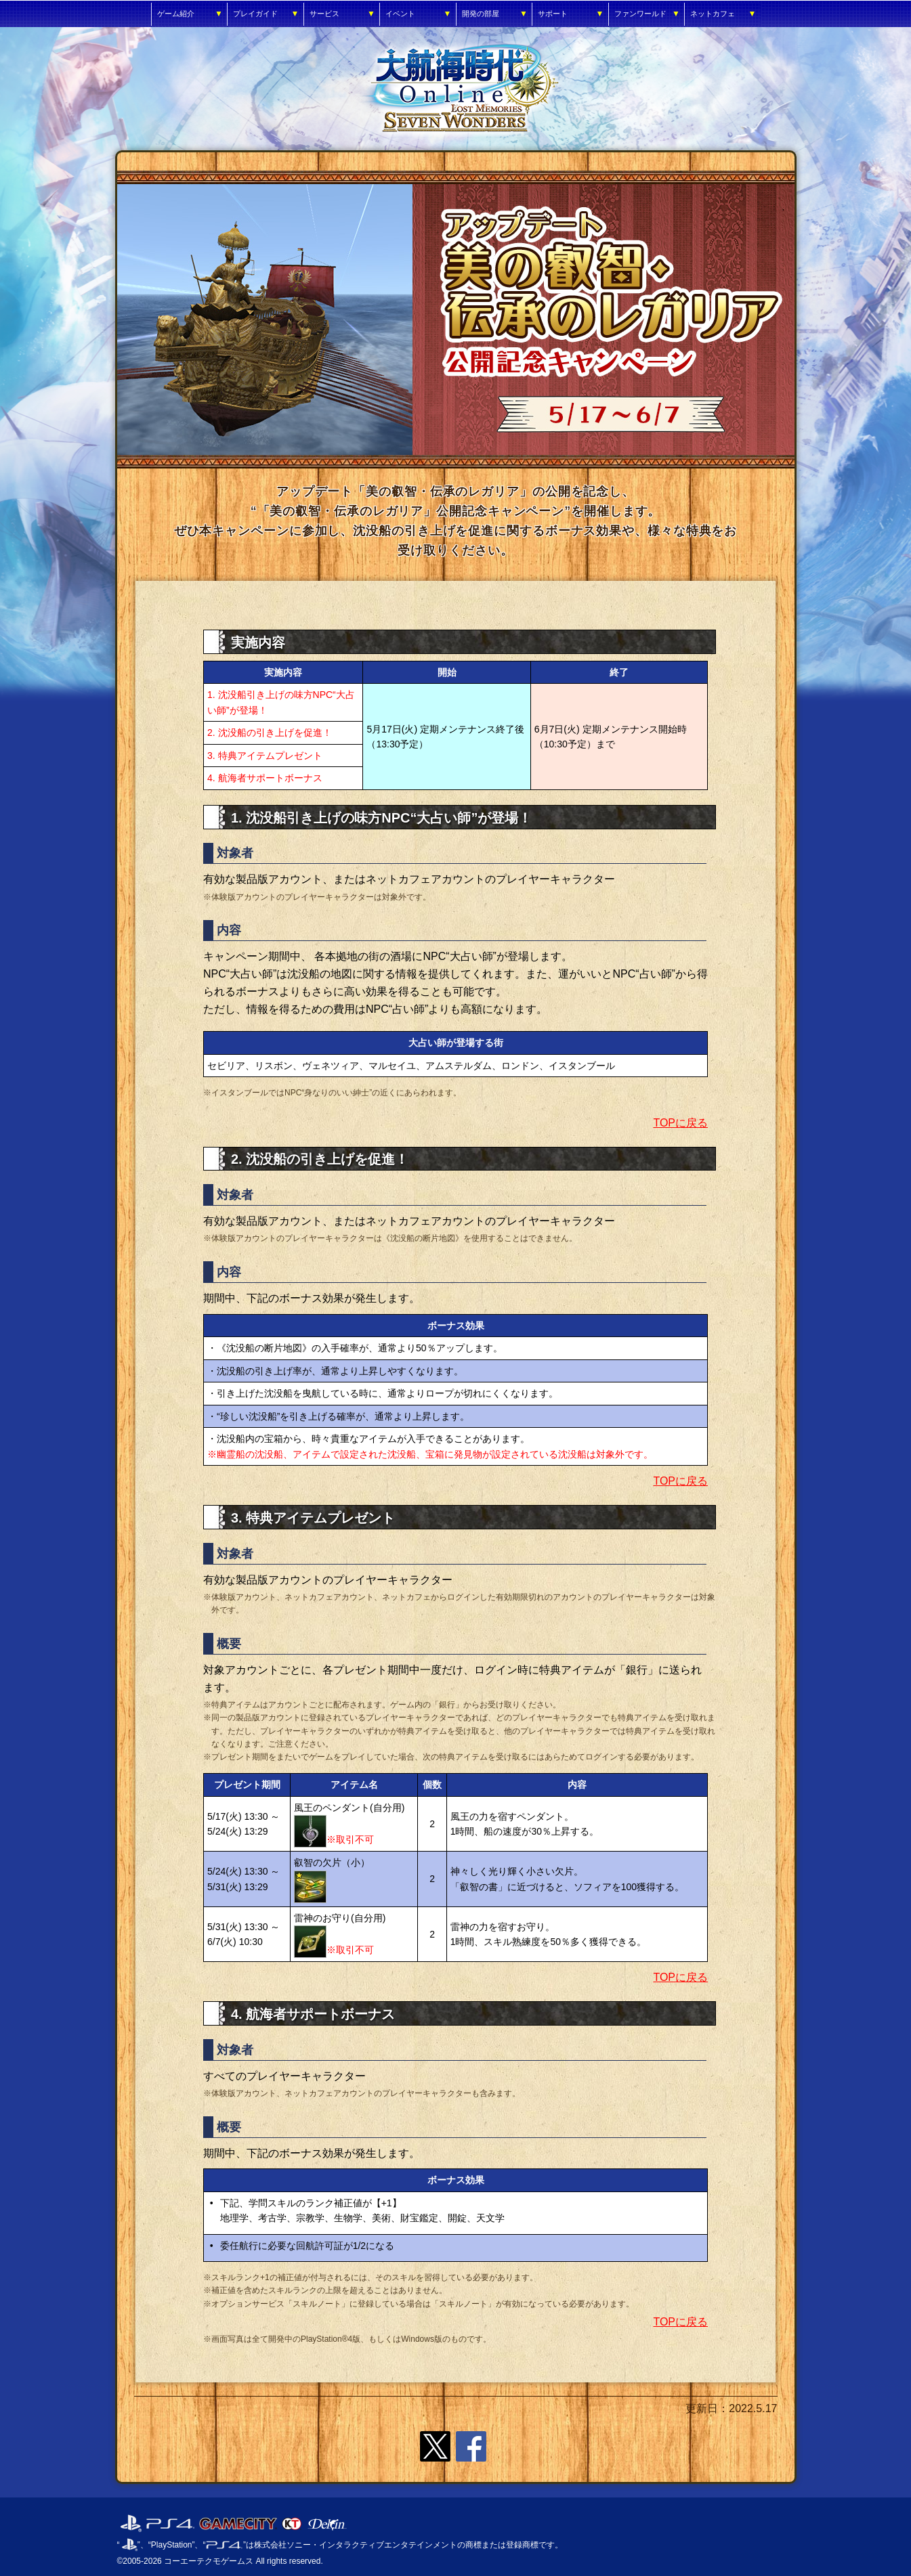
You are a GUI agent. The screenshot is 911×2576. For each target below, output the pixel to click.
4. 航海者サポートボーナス (264, 777)
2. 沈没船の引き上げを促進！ (269, 732)
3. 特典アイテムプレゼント (264, 755)
